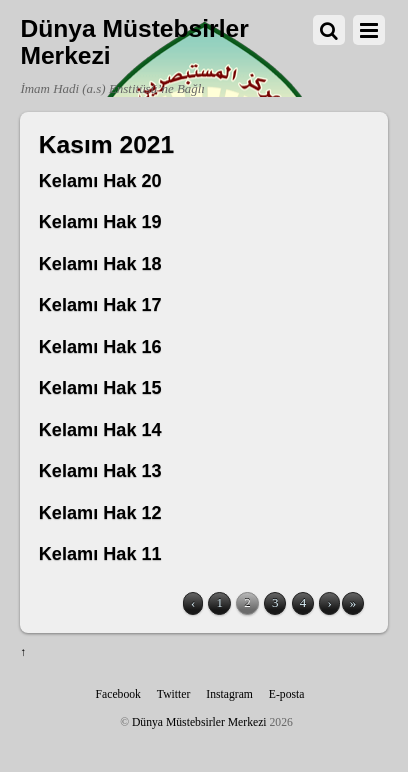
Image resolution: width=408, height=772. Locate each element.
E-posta (287, 694)
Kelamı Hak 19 (100, 222)
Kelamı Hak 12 (100, 513)
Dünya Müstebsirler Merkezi (199, 722)
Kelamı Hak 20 (100, 181)
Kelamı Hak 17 (100, 305)
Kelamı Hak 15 (100, 388)
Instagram (229, 694)
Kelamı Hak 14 (100, 430)
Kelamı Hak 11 (100, 554)
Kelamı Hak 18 (100, 264)
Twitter (174, 694)
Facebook (118, 694)
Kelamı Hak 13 (100, 471)
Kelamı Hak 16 (100, 347)
